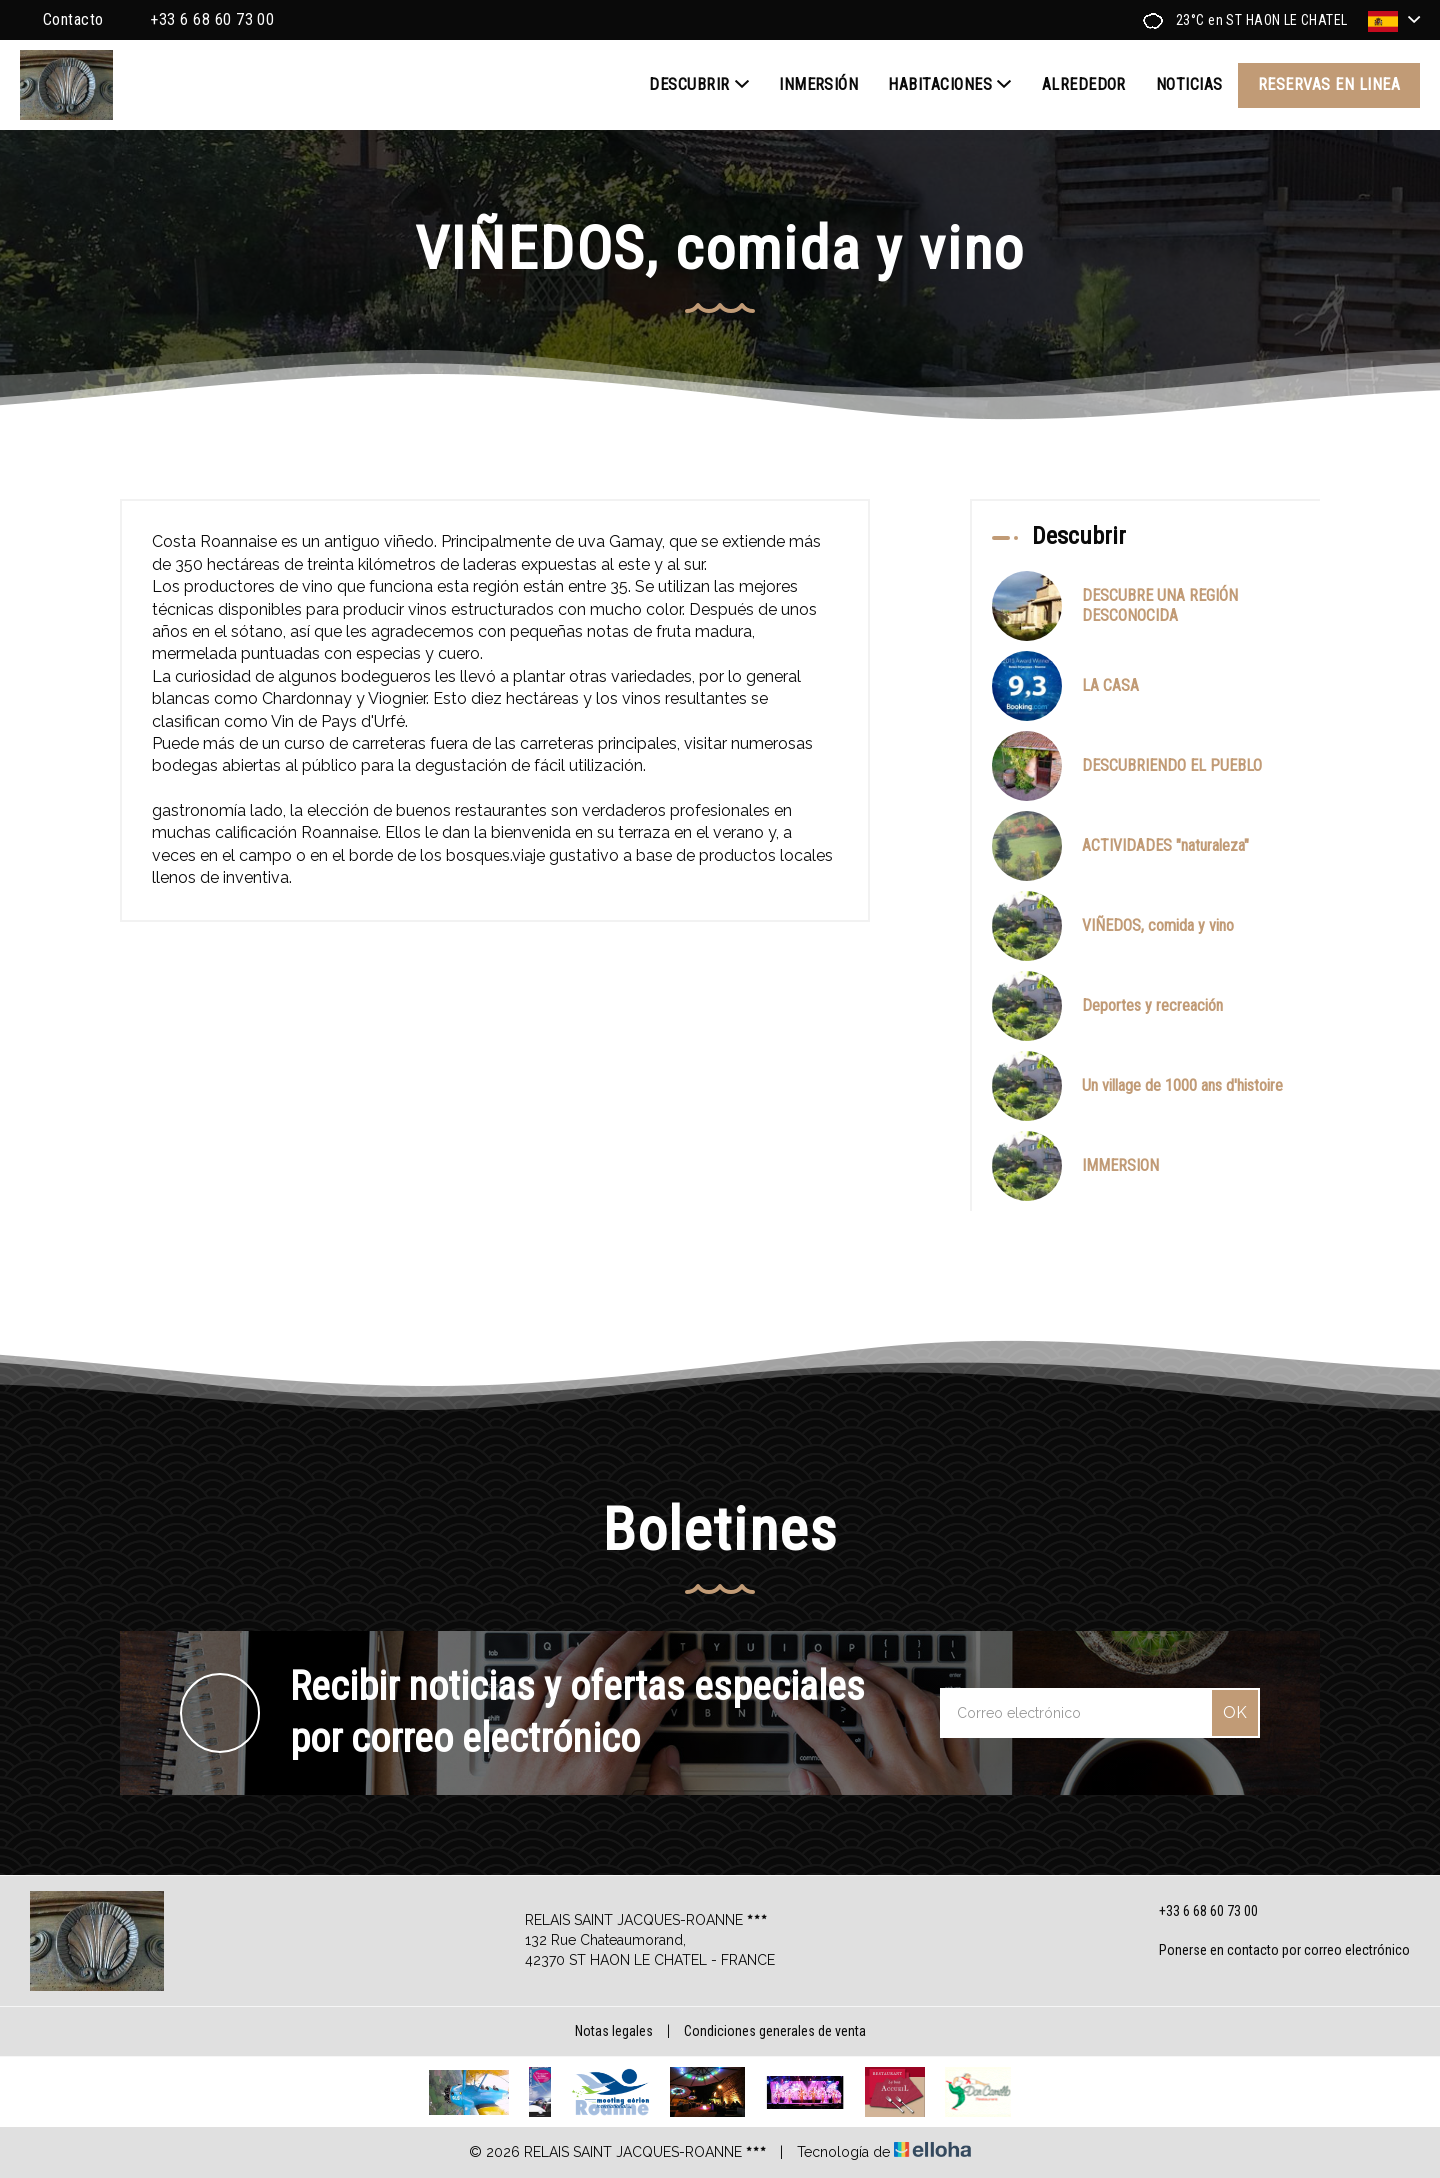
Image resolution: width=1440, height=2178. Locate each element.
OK (1235, 1712)
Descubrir (699, 85)
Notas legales (614, 2031)
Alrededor (1084, 84)
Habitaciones (949, 85)
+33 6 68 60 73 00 (1197, 1911)
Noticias (1189, 84)
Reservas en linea (1329, 84)
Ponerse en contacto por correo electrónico (1273, 1951)
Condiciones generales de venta (775, 2031)
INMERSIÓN (818, 84)
